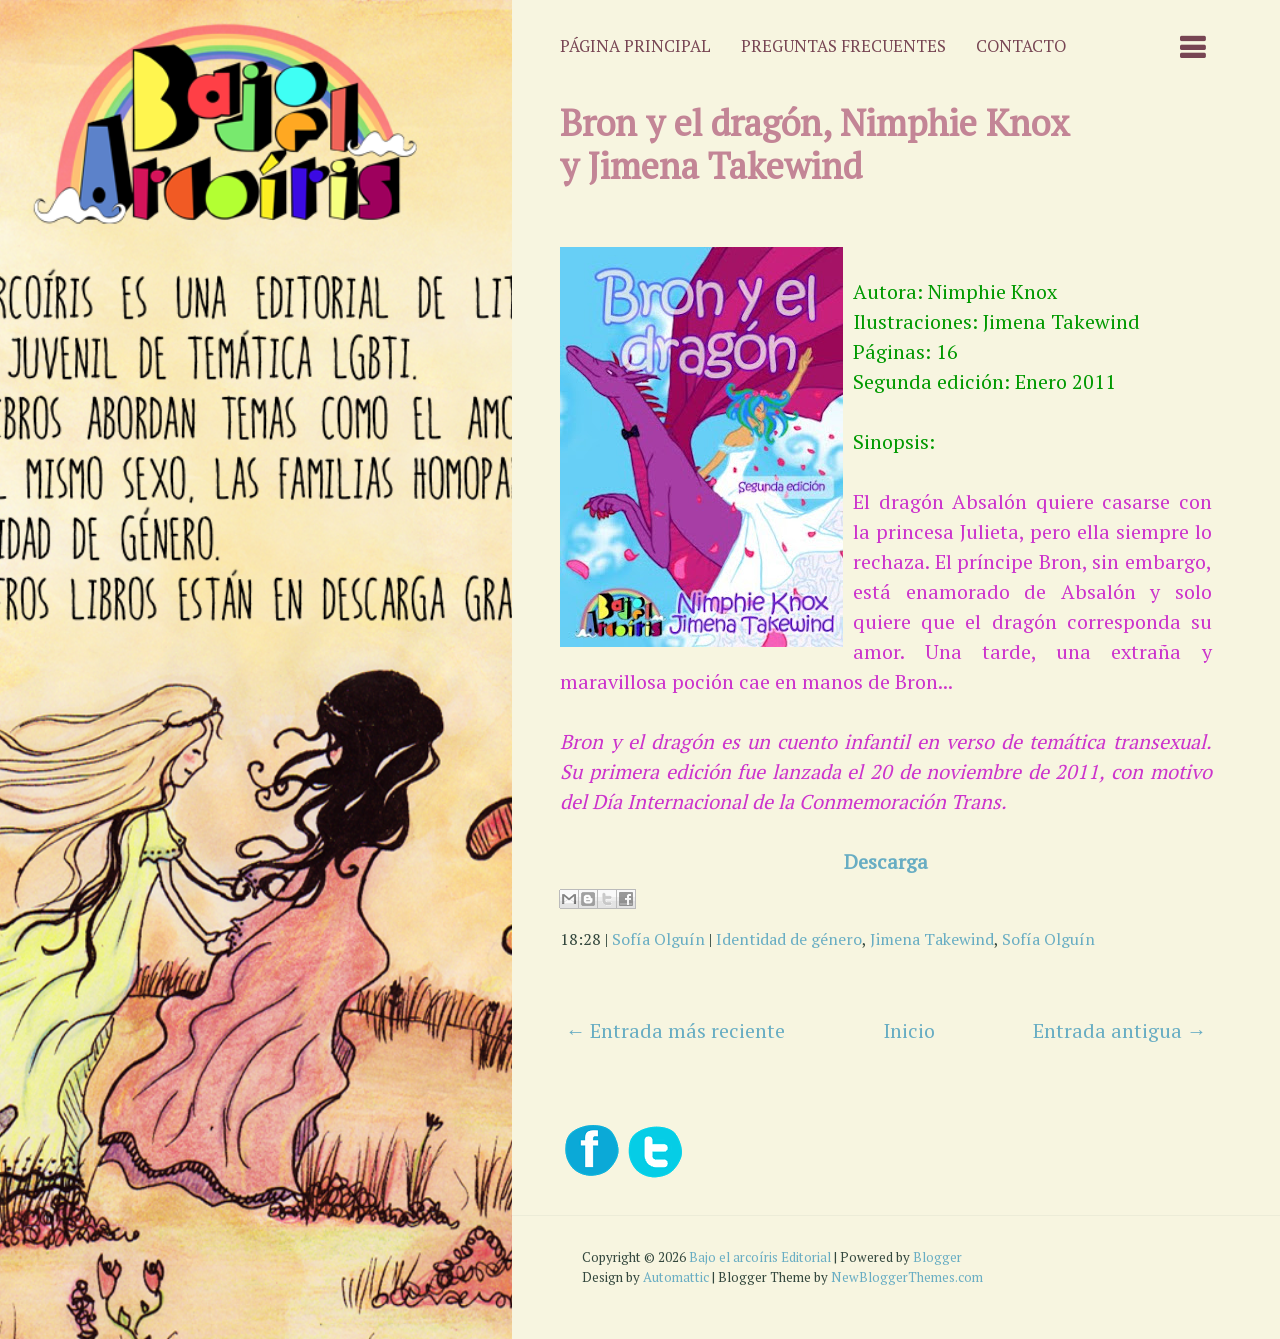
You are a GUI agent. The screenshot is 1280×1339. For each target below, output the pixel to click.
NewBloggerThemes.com (907, 1277)
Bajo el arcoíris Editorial (760, 1257)
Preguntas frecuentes (843, 46)
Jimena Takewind (932, 939)
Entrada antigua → (1120, 1030)
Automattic (676, 1277)
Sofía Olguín (658, 939)
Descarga (886, 861)
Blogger (937, 1257)
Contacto (1021, 46)
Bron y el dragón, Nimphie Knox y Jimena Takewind (815, 144)
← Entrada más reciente (675, 1030)
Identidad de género (789, 939)
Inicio (909, 1030)
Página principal (635, 46)
